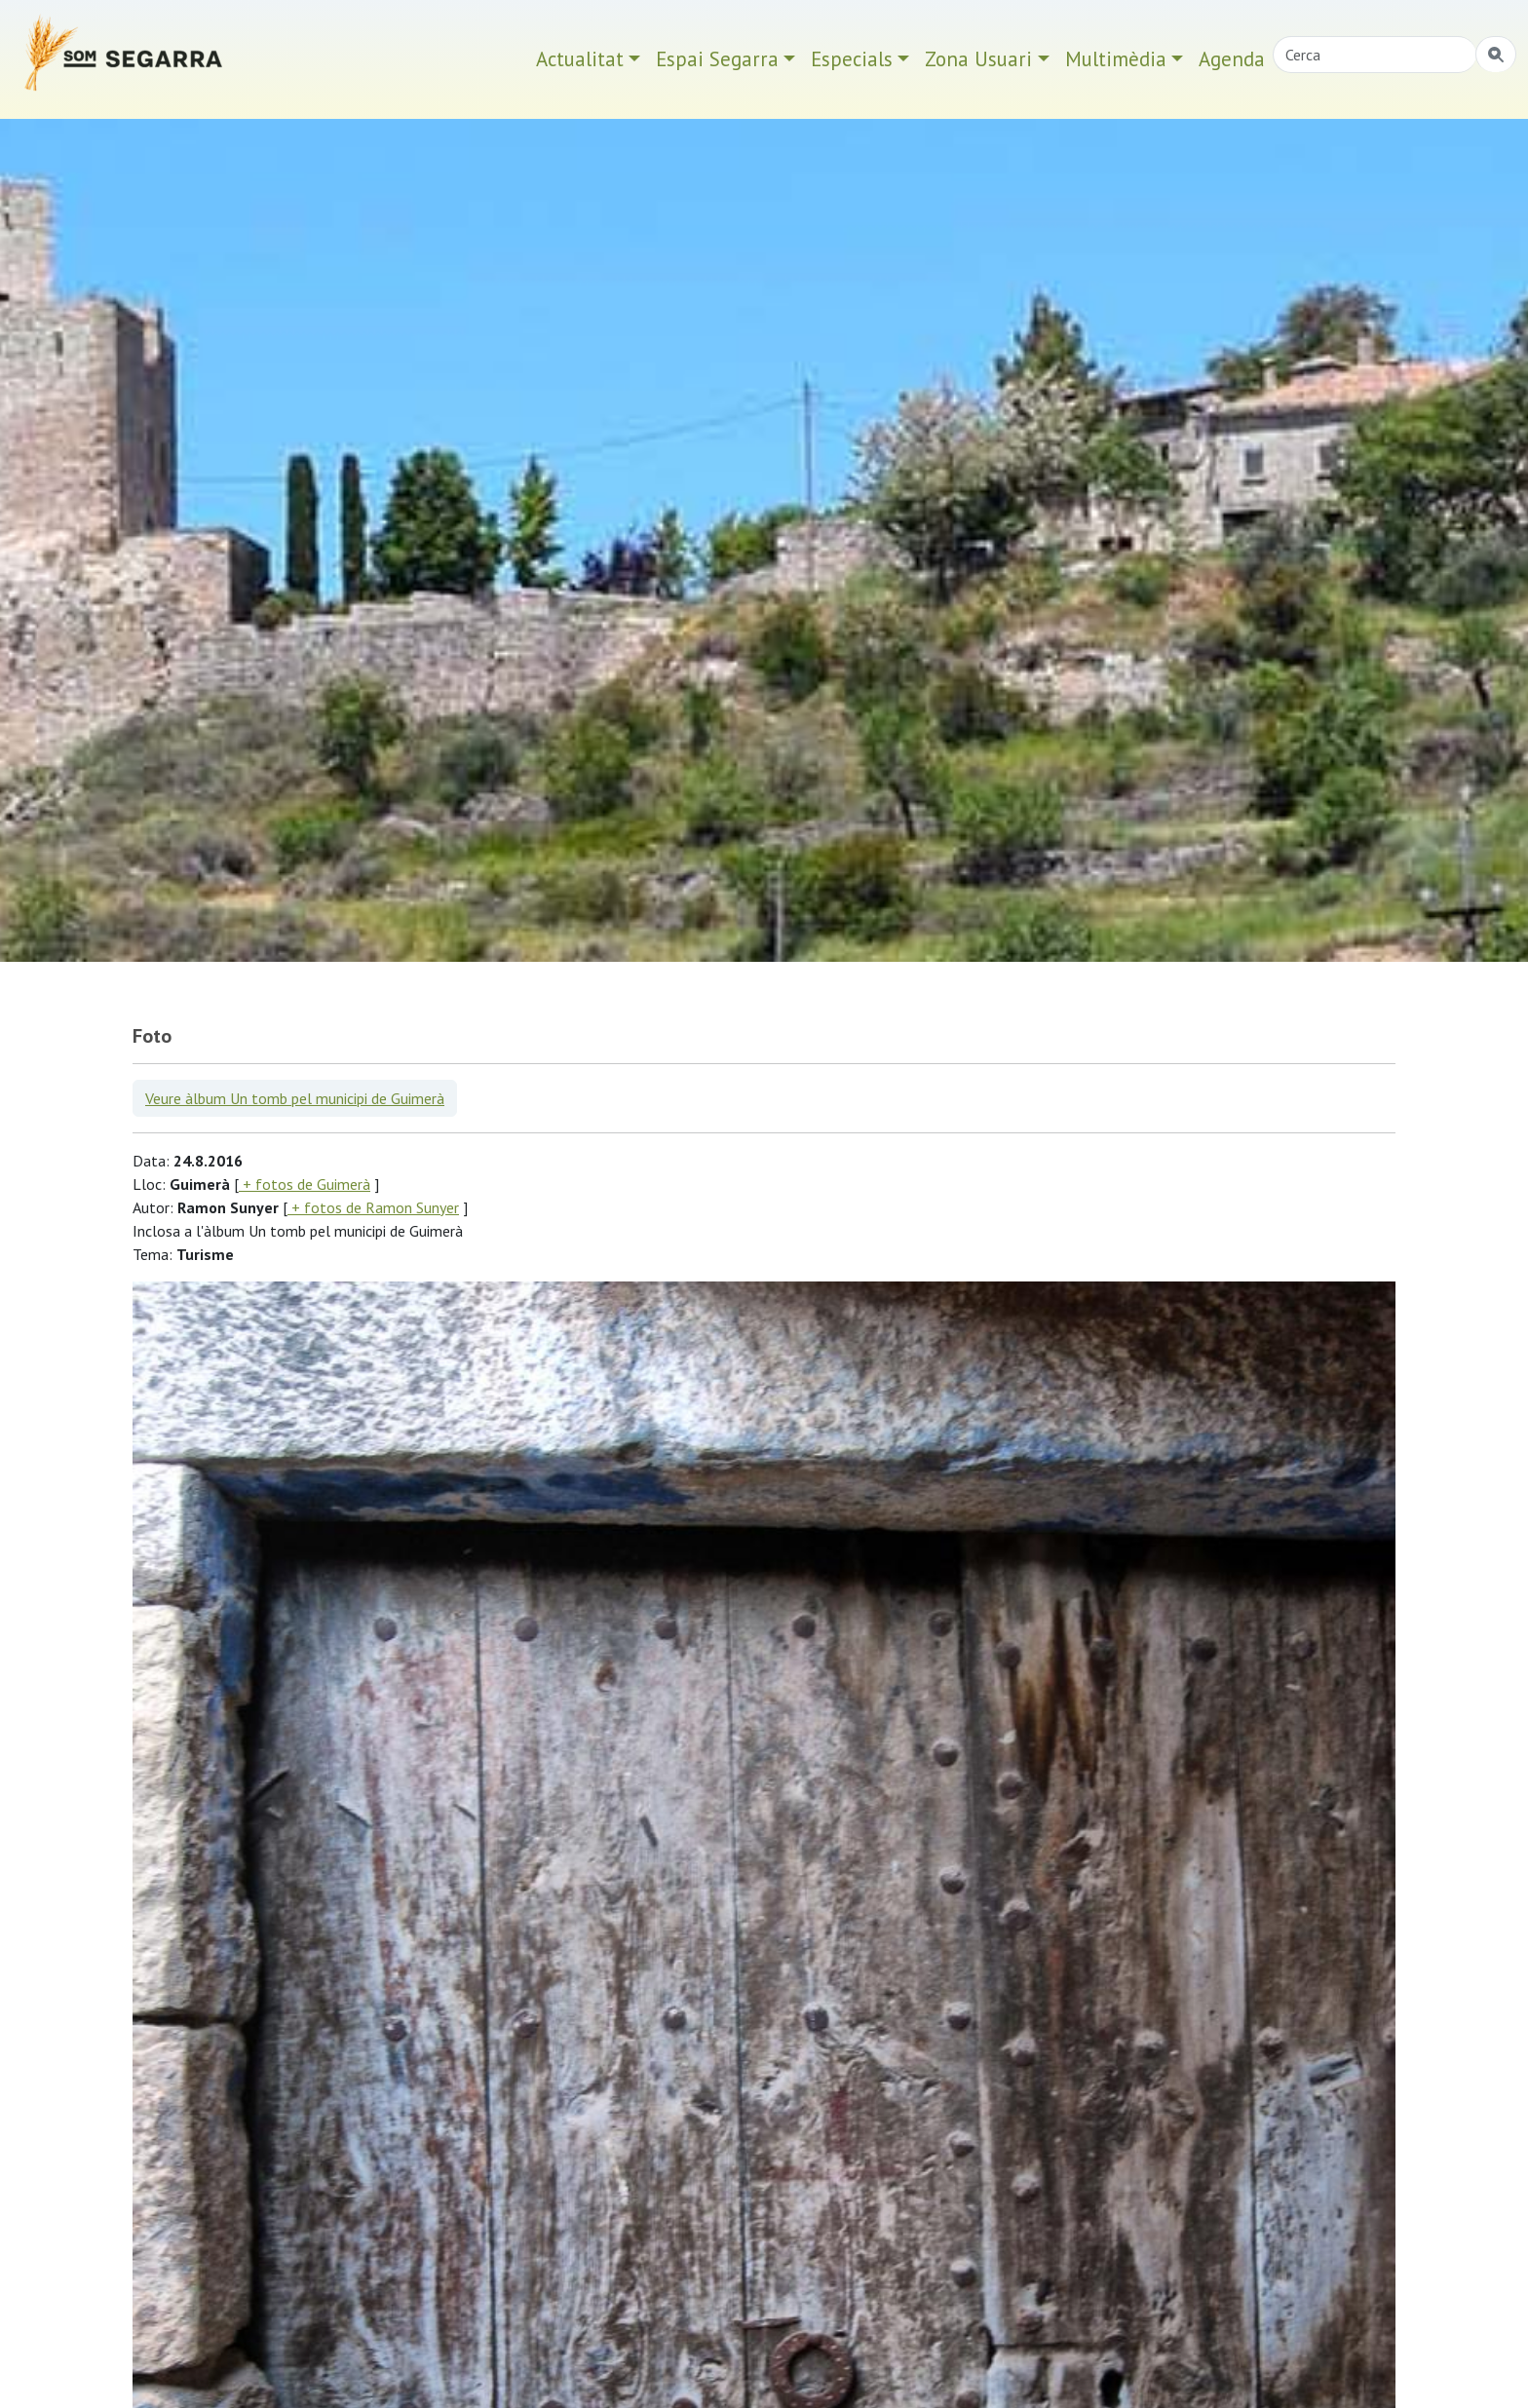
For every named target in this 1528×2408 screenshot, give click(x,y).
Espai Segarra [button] (717, 59)
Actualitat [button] (580, 59)
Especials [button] (852, 59)
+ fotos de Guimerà (304, 1184)
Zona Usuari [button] (978, 59)
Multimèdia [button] (1115, 59)
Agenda (1232, 59)
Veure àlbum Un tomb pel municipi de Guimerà (294, 1098)
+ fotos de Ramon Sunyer (373, 1207)
